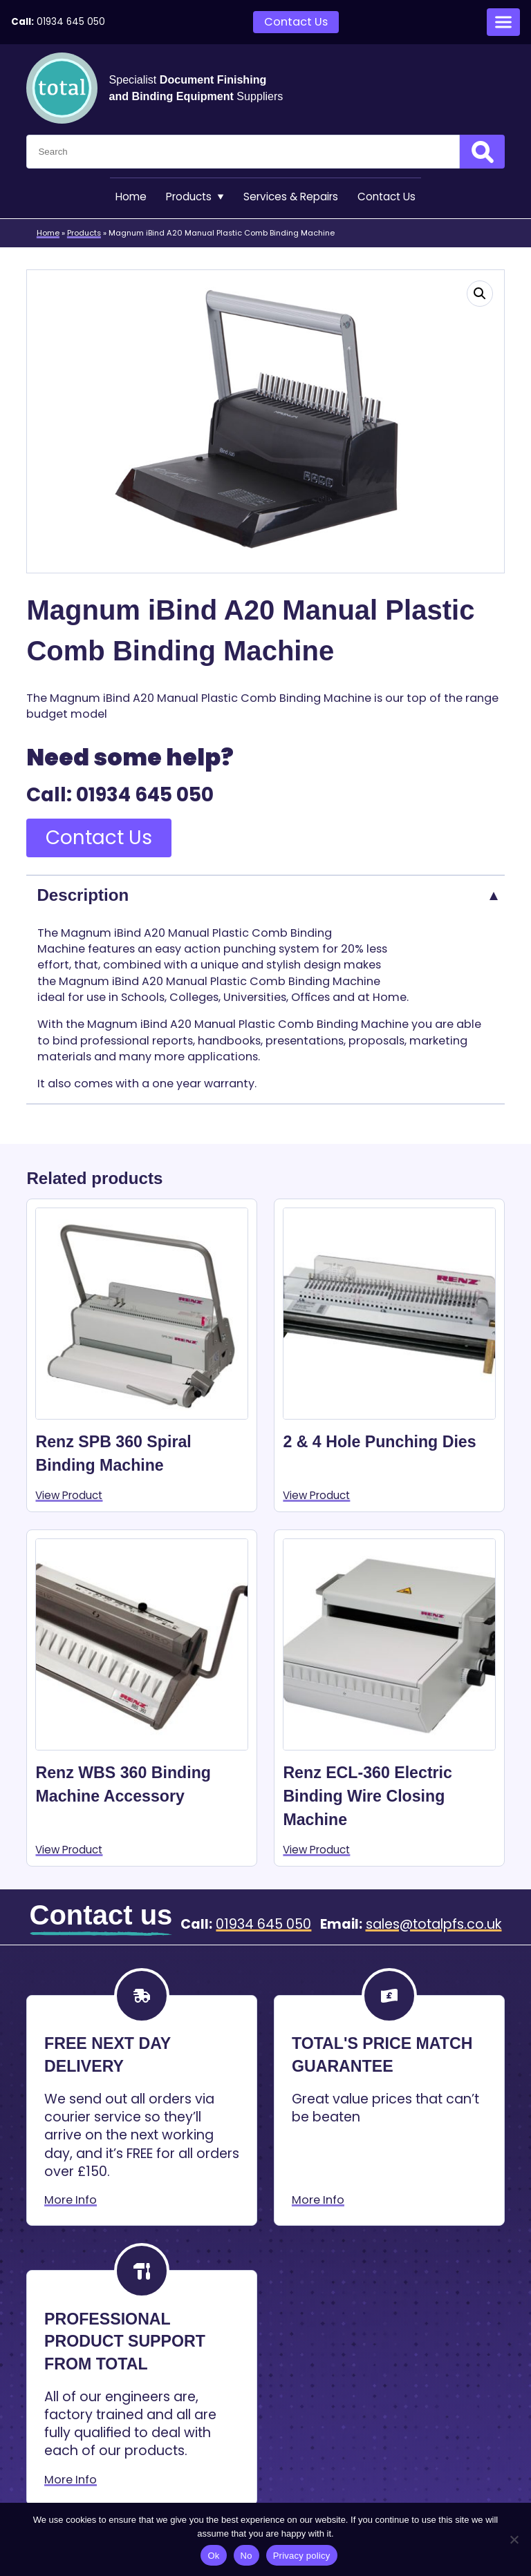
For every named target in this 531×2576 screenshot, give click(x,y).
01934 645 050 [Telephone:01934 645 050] (71, 21)
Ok (213, 2555)
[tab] (265, 895)
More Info (70, 2203)
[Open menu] (503, 22)
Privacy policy (301, 2555)
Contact (394, 198)
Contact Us (296, 22)
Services (291, 198)
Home (122, 198)
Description (83, 896)
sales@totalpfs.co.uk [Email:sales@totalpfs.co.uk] (434, 1927)
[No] (514, 2539)
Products (190, 198)
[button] (480, 295)
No (246, 2555)
